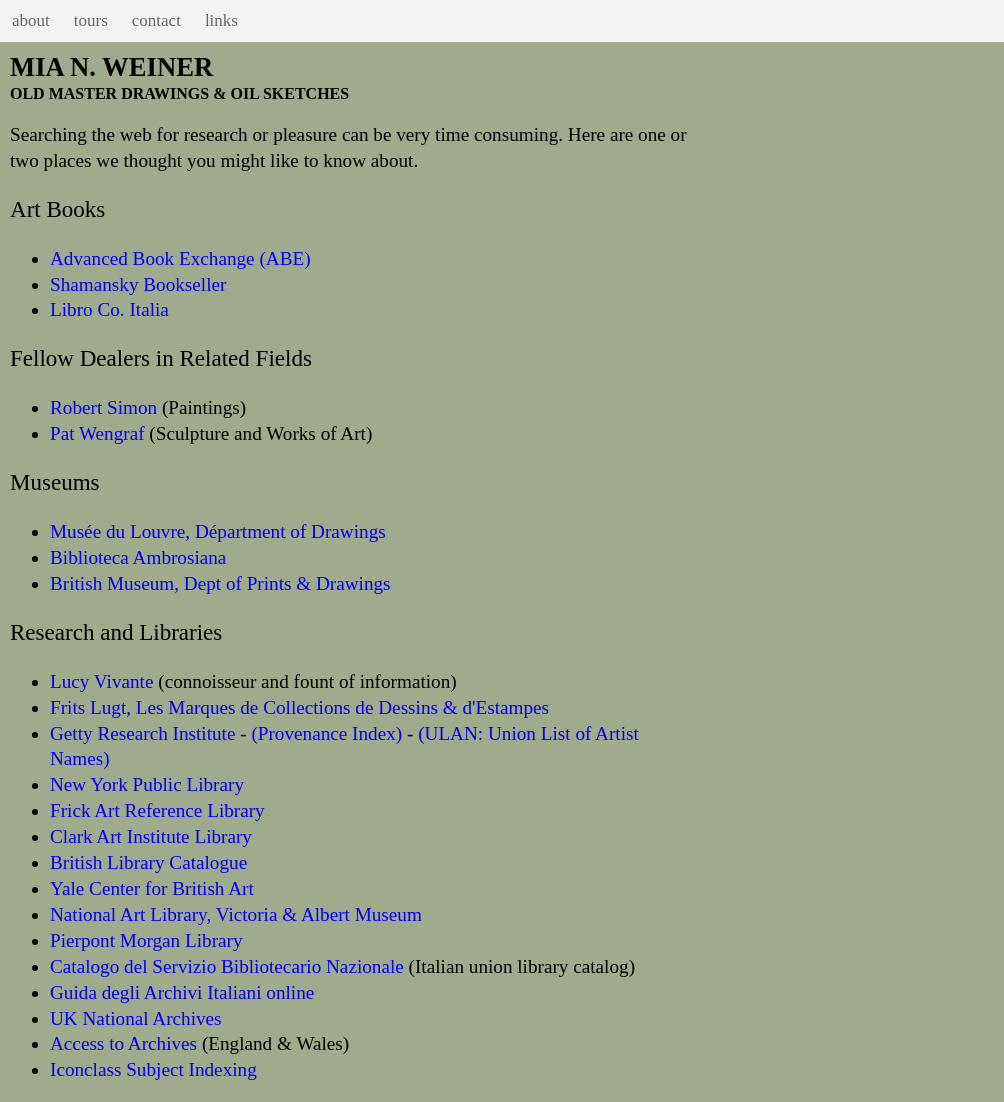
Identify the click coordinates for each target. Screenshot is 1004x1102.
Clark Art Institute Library (151, 836)
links (221, 20)
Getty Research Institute (142, 733)
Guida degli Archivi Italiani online (182, 992)
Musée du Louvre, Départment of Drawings (218, 531)
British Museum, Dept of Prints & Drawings (220, 583)
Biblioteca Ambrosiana (138, 557)
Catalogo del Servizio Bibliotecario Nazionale (227, 966)
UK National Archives (136, 1018)
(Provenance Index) (326, 733)
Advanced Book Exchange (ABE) (180, 258)
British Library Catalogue (148, 862)
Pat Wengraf (97, 433)
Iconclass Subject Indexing (153, 1069)
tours (91, 20)
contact (156, 20)
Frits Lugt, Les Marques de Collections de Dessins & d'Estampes (299, 707)
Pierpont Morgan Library (146, 940)
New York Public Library (147, 784)
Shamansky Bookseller (138, 284)
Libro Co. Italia (109, 309)
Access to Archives (123, 1043)
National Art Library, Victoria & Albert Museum (236, 914)
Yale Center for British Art (152, 888)
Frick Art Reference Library (157, 810)
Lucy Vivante (101, 681)
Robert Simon (103, 407)
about (31, 20)
